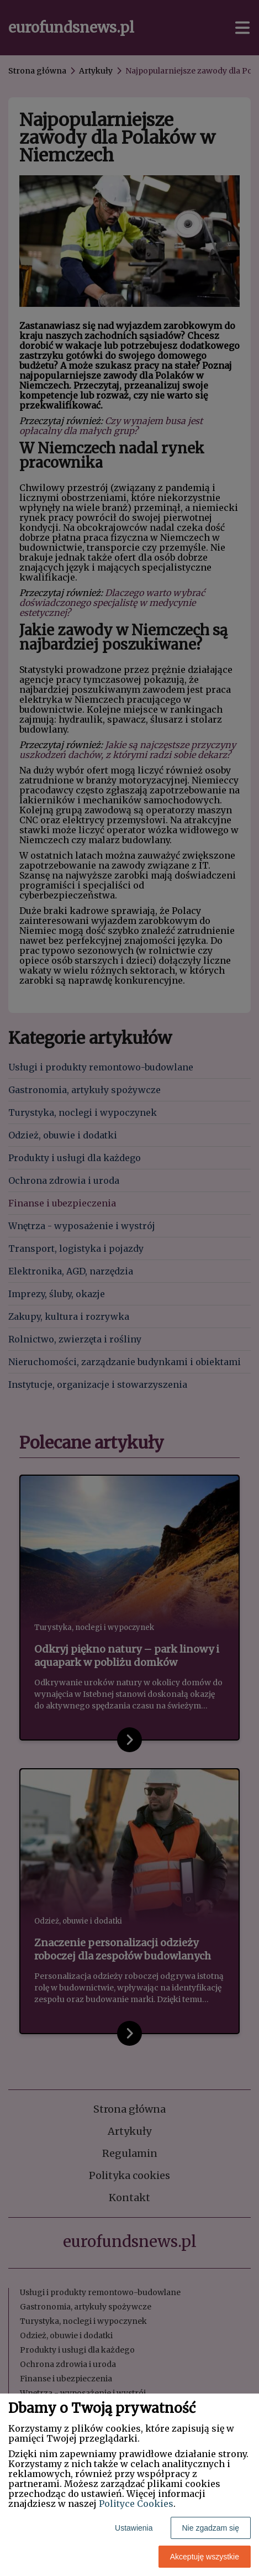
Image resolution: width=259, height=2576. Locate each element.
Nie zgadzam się (211, 2527)
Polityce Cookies (136, 2503)
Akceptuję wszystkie (204, 2556)
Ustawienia (133, 2527)
